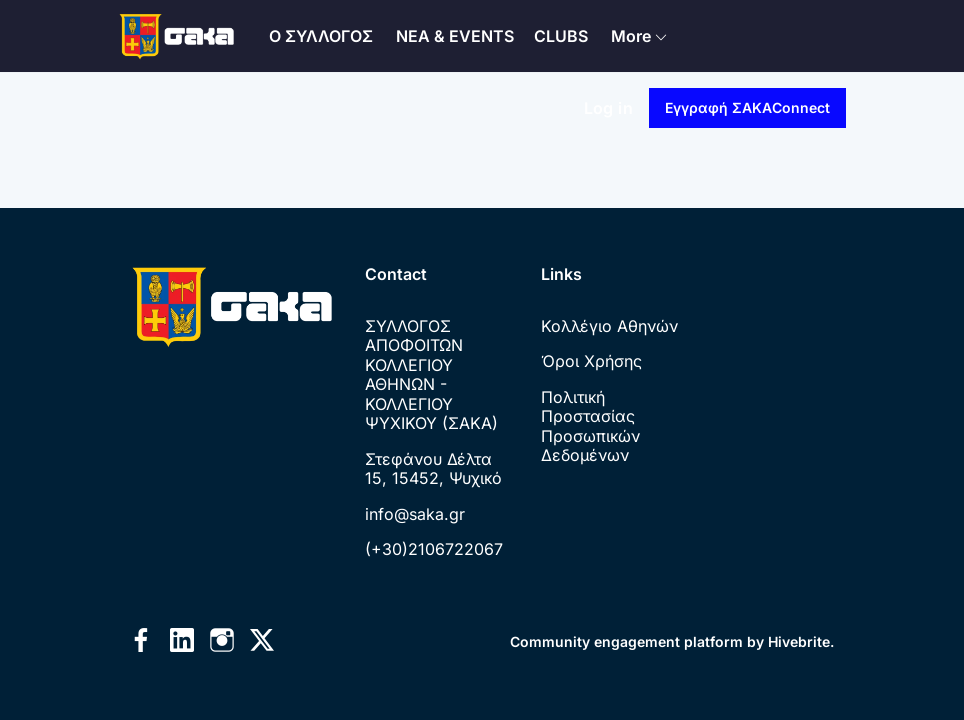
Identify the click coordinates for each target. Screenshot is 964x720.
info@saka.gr (415, 514)
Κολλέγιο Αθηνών (609, 326)
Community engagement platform (626, 641)
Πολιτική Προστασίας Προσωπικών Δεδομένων (590, 426)
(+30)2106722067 (434, 549)
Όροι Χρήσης (591, 361)
